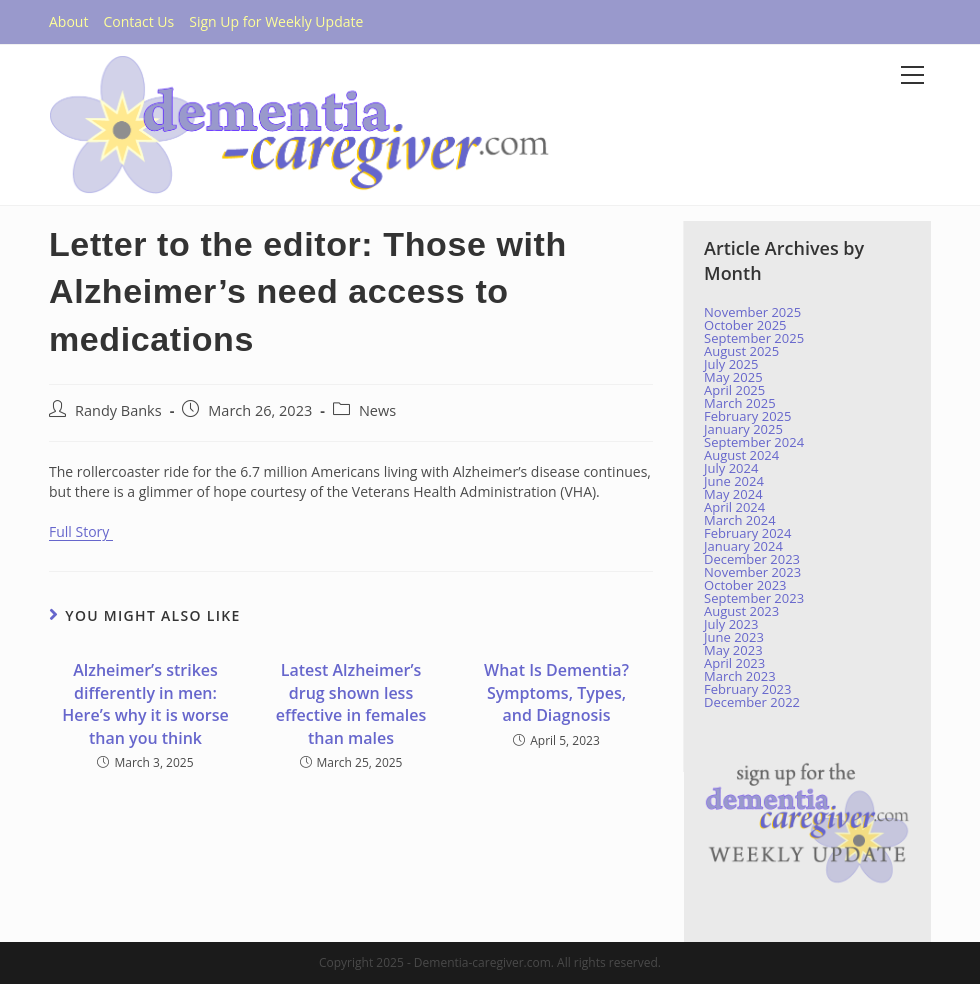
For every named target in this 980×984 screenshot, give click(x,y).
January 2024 (743, 546)
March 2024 (740, 520)
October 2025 (745, 325)
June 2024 (734, 481)
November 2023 (752, 572)
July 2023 (731, 624)
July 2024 (731, 468)
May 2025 (733, 377)
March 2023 (740, 676)
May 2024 (733, 494)
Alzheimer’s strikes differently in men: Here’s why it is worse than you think (145, 703)
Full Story (81, 531)
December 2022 (752, 702)
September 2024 (754, 442)
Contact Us (138, 21)
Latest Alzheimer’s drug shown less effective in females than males (351, 703)
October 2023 (745, 585)
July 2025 (731, 364)
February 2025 (747, 416)
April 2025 (734, 390)
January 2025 (743, 429)
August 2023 (741, 611)
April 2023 (734, 663)
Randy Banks (118, 410)
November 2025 (752, 312)
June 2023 (734, 637)
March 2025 (740, 403)
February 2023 (747, 689)
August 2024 (741, 455)
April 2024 (734, 507)
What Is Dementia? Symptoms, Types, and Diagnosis (556, 692)
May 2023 (733, 650)
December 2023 (752, 559)
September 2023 (754, 598)
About (68, 21)
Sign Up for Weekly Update (276, 21)
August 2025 (741, 351)
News (377, 410)
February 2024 (747, 533)
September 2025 (754, 338)
